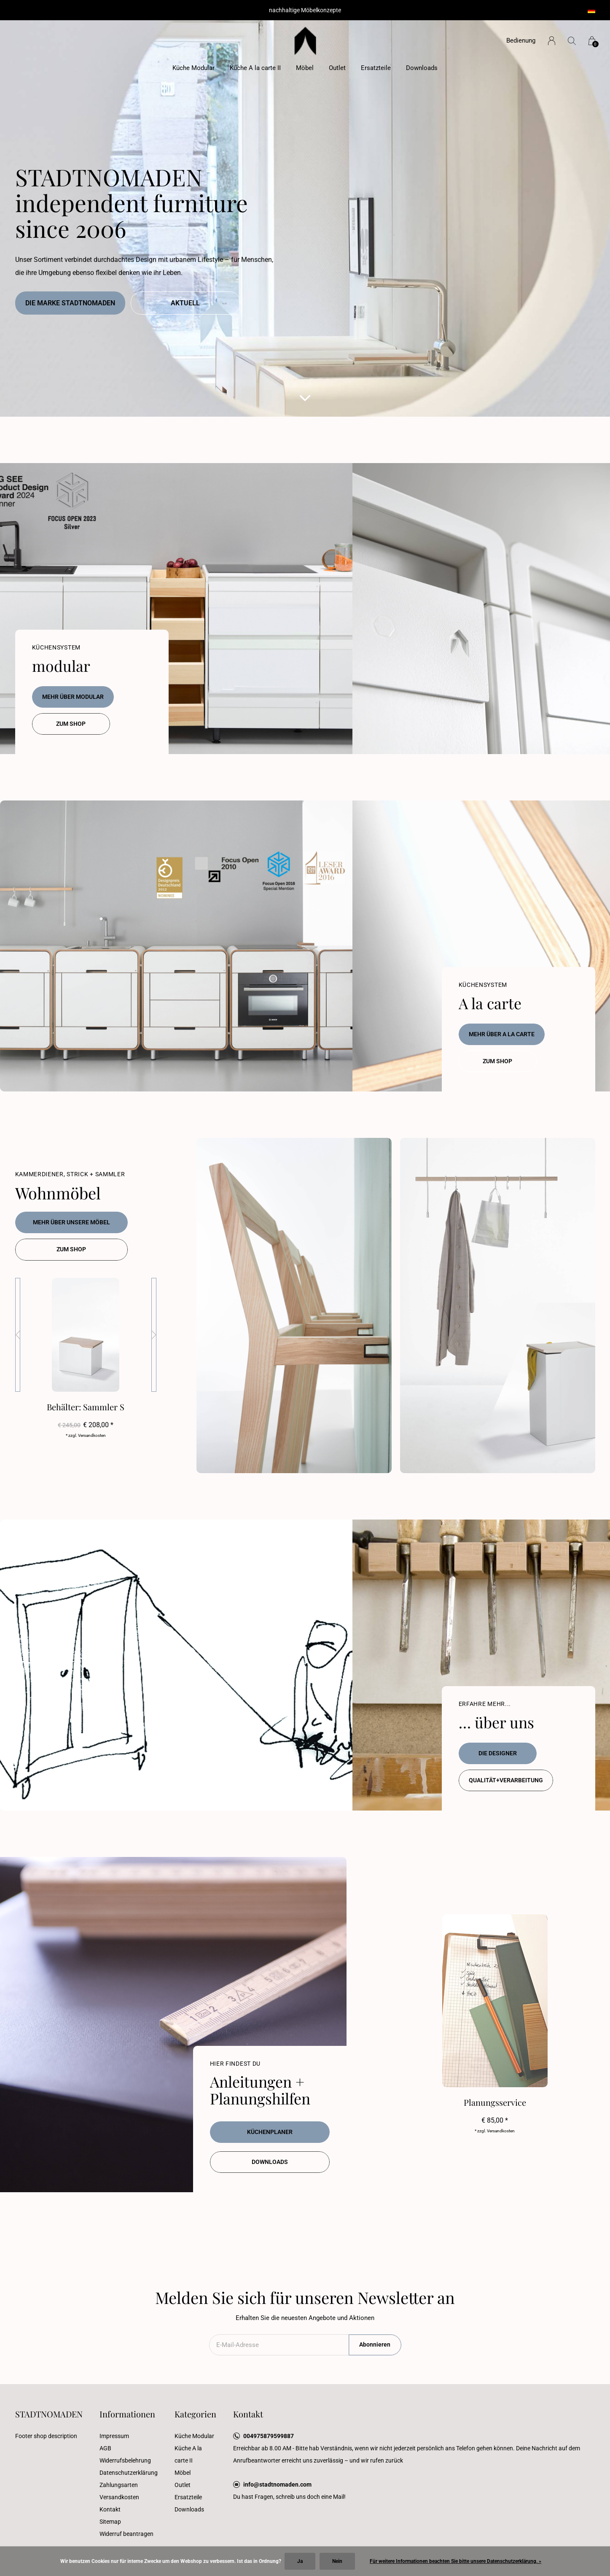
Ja (300, 2561)
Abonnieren (374, 2344)
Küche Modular (193, 68)
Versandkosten (119, 2497)
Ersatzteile (376, 68)
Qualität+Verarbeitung (506, 1780)
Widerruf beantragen (126, 2533)
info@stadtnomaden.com (277, 2484)
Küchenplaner (270, 2132)
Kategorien (195, 2414)
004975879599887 (268, 2436)
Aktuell (185, 303)
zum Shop (71, 723)
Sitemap (110, 2521)
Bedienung (520, 40)
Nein (337, 2561)
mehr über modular (73, 696)
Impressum (114, 2436)
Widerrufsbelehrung (125, 2460)
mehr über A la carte (502, 1034)
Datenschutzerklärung (128, 2472)
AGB (105, 2448)
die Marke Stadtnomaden (70, 303)
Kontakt (110, 2509)
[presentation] (17, 1335)
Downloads (422, 68)
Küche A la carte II (255, 68)
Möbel (305, 68)
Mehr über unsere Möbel (71, 1222)
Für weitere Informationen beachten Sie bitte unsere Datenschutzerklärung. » (455, 2561)
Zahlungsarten (118, 2485)
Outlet (337, 68)
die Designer (497, 1753)
